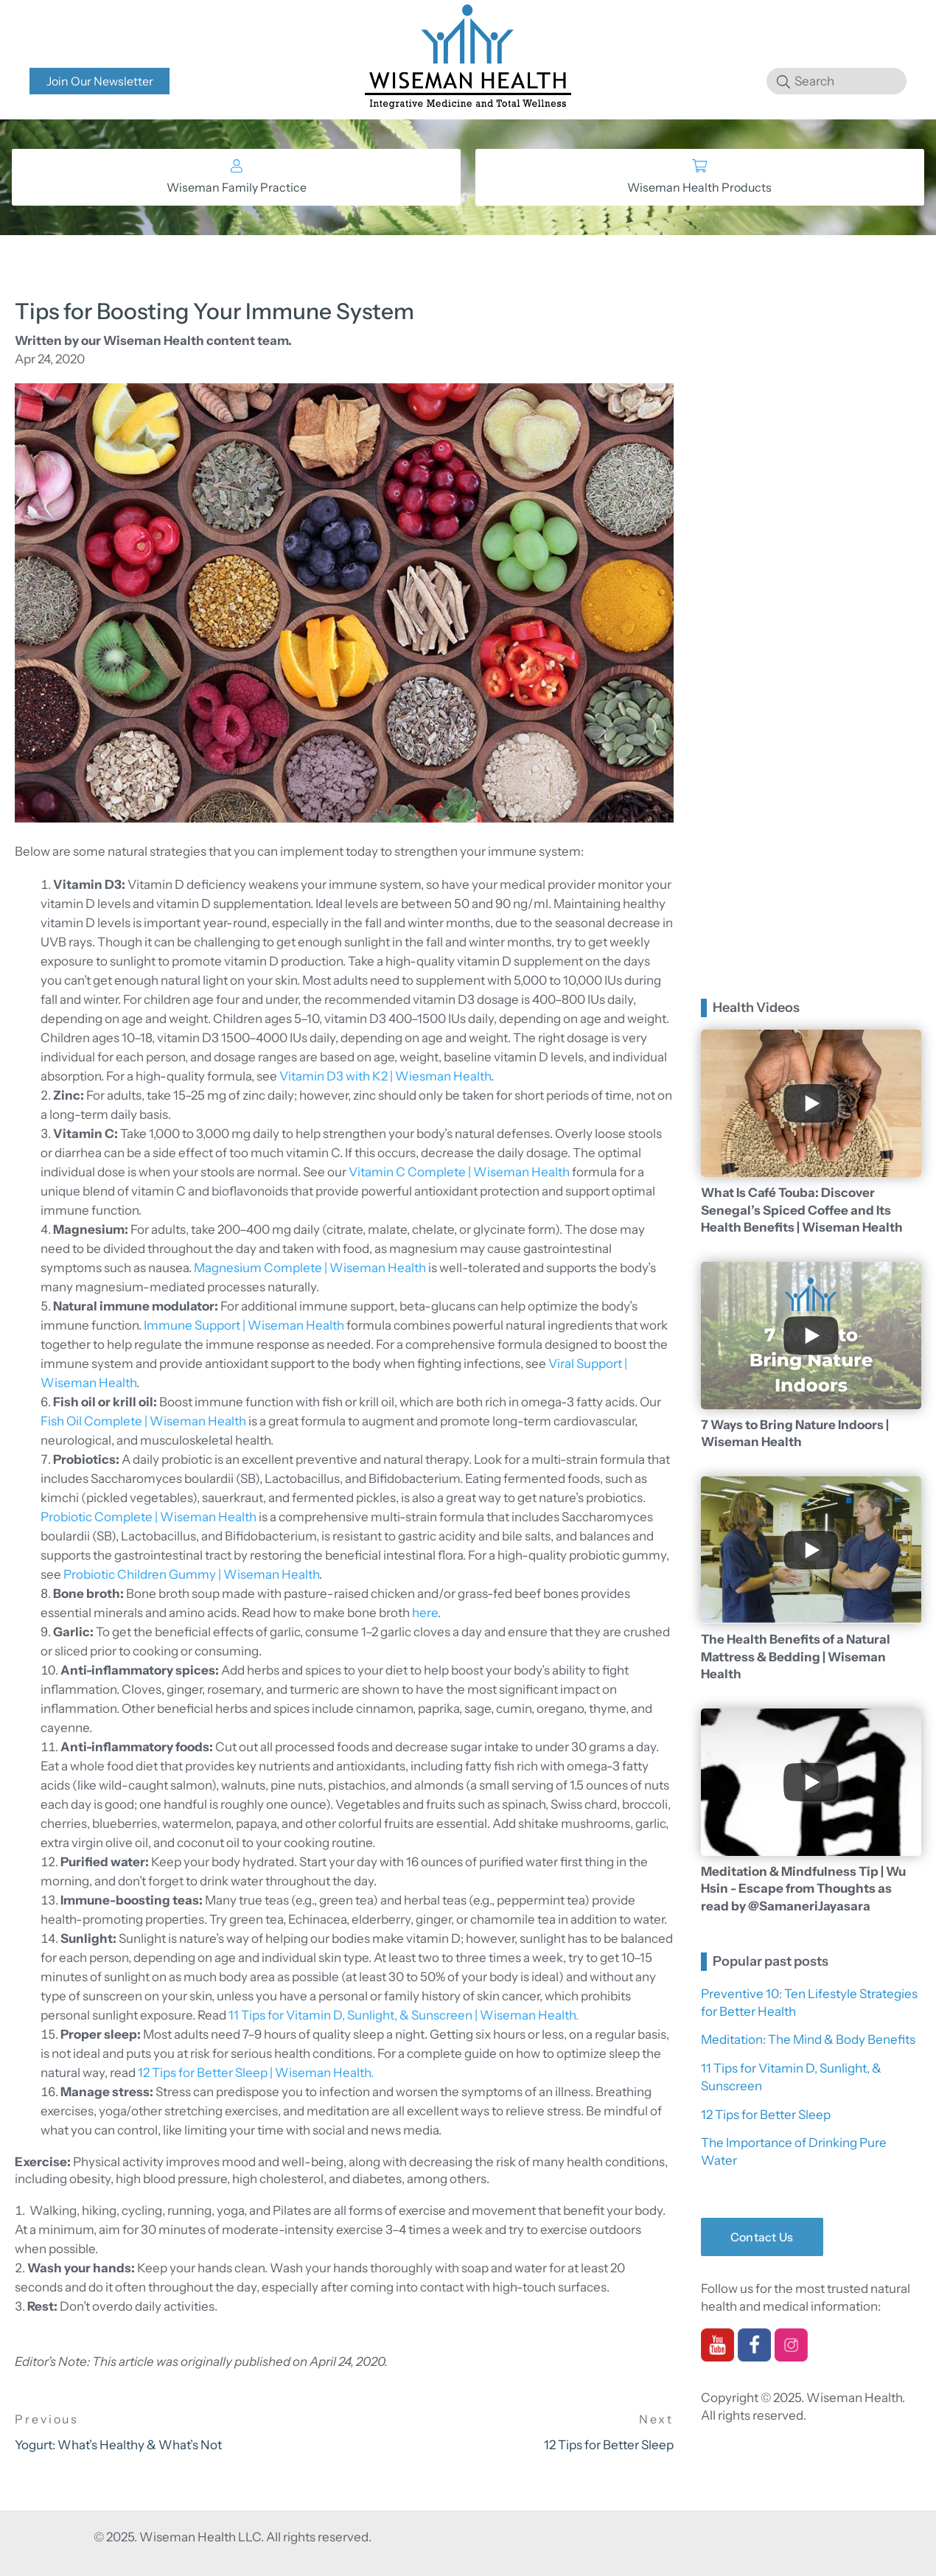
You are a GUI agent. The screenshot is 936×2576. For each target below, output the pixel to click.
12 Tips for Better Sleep (766, 2114)
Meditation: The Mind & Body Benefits (808, 2039)
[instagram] (791, 2355)
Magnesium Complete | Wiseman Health (310, 1267)
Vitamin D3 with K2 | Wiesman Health (385, 1076)
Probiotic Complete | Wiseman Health (148, 1516)
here (425, 1612)
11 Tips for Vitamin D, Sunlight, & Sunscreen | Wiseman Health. (403, 2015)
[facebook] (754, 2355)
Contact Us (762, 2237)
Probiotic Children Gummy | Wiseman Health (191, 1574)
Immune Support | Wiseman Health (244, 1325)
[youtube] (717, 2355)
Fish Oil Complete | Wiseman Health (143, 1421)
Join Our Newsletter (99, 81)
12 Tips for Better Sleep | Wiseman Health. (256, 2072)
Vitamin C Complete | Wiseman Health (459, 1172)
